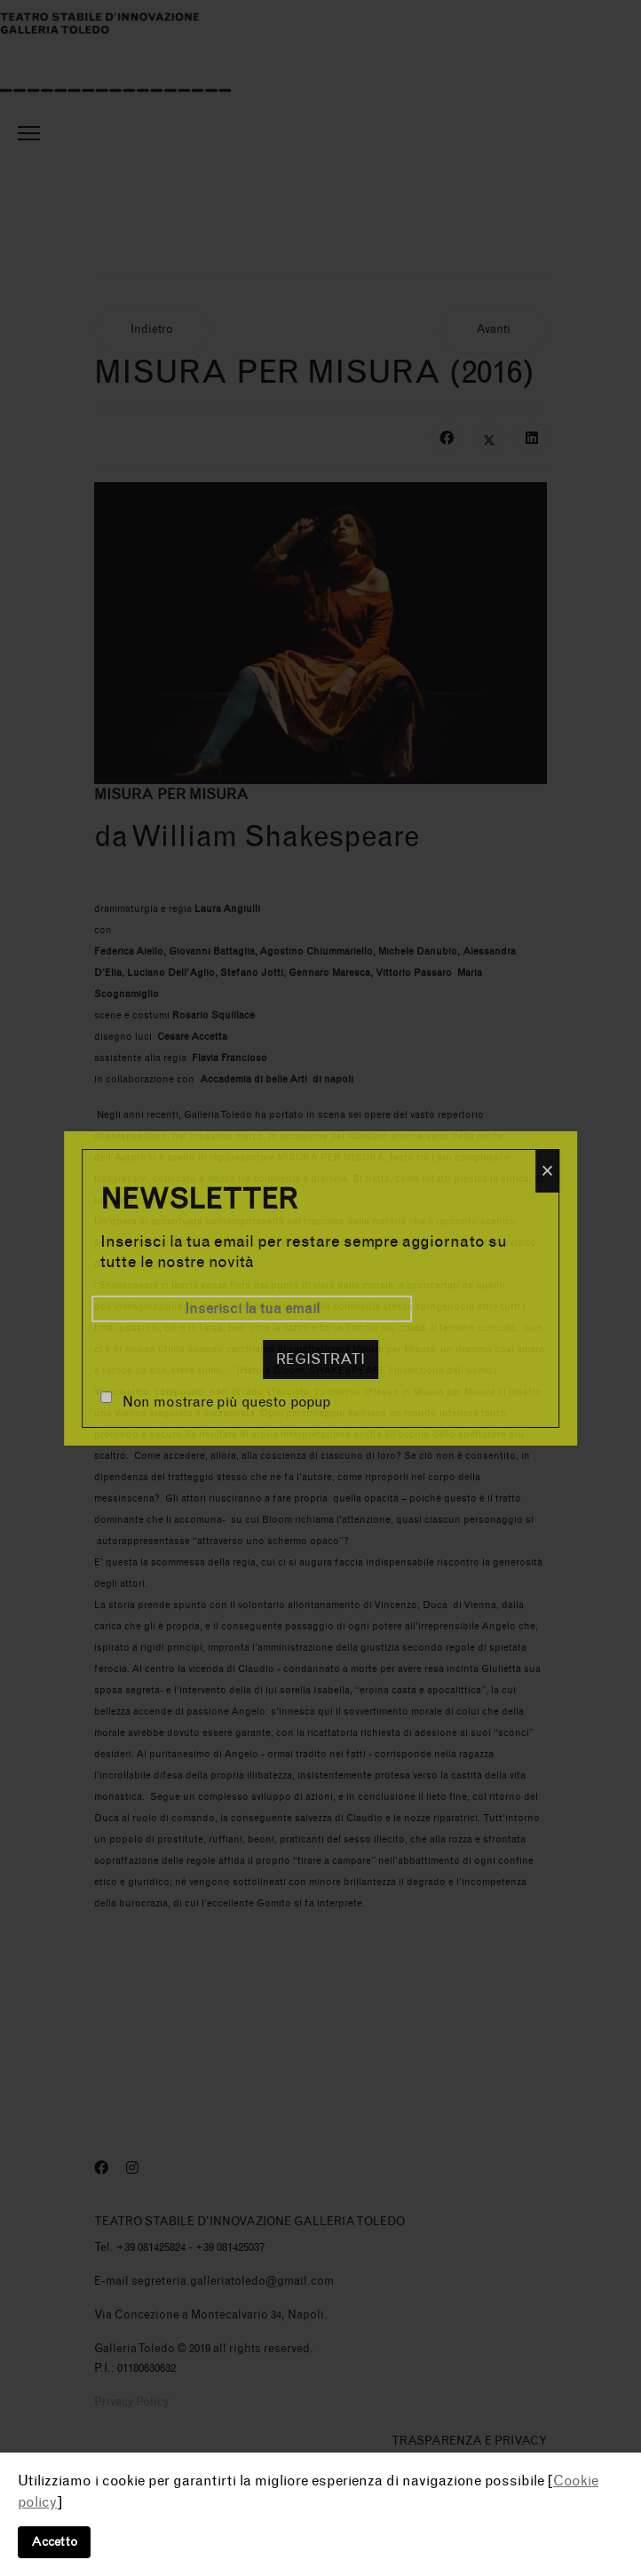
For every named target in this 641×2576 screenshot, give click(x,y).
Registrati (320, 1359)
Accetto (54, 2541)
